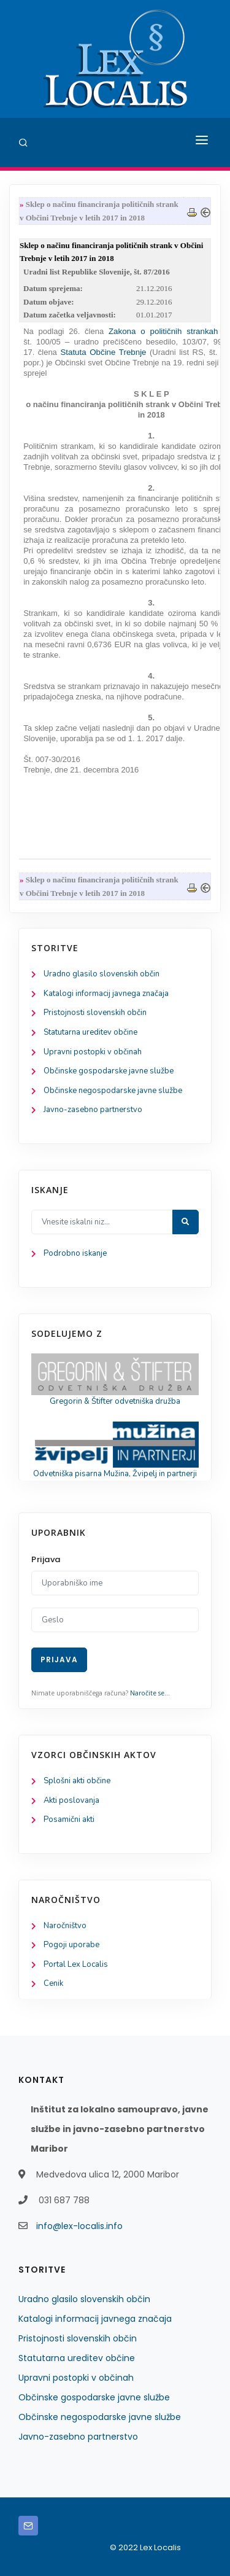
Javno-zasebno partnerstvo (93, 1109)
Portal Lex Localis (76, 1964)
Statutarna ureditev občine (90, 1032)
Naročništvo (65, 1925)
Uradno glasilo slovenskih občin (101, 973)
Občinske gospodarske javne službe (109, 1070)
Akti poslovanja (71, 1800)
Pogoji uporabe (71, 1944)
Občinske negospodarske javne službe (113, 1090)
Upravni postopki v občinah (93, 1051)
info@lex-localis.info (79, 2226)
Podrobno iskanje (75, 1253)
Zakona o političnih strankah (163, 331)
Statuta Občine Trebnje (103, 352)
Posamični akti (69, 1819)
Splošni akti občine (77, 1780)
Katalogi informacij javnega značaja (106, 993)
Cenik (53, 1983)
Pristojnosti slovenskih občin (95, 1012)
